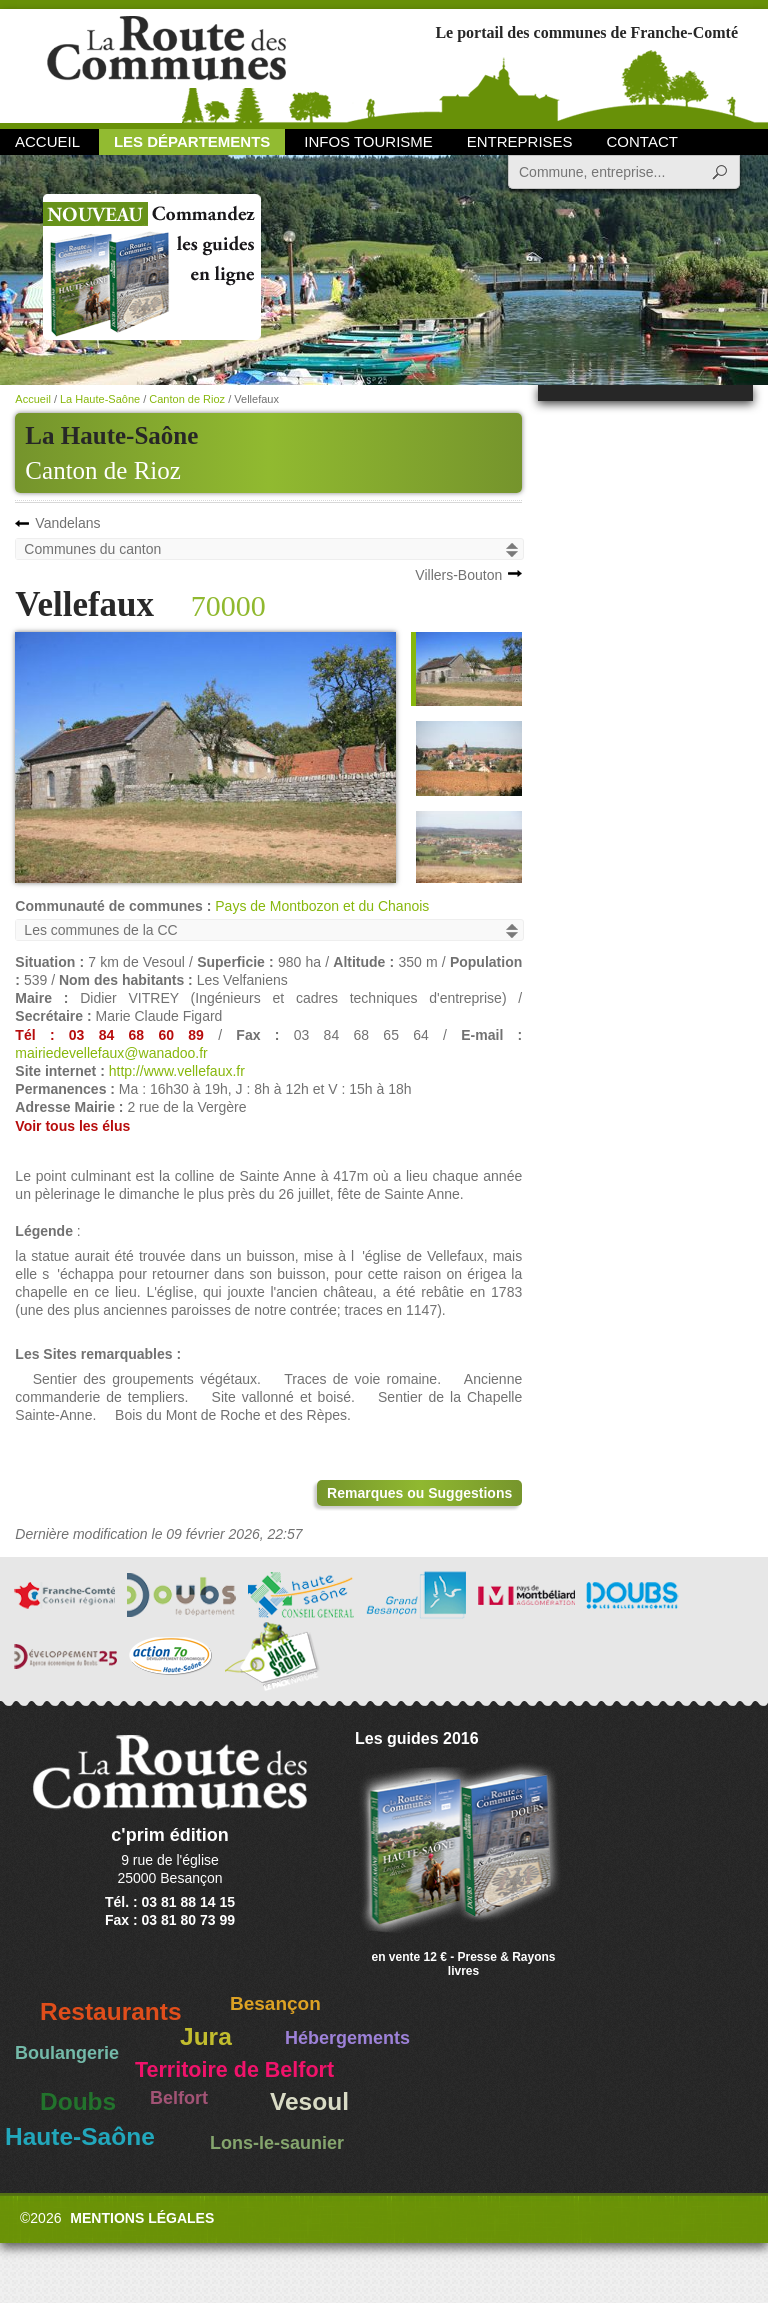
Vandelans (67, 523)
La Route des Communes (166, 64)
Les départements (192, 141)
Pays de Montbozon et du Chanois (322, 906)
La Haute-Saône (100, 399)
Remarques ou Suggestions (419, 1493)
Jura (206, 2036)
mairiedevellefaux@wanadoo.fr (111, 1053)
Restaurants (111, 2011)
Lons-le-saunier (277, 2143)
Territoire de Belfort (234, 2070)
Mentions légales (142, 2218)
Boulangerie (67, 2053)
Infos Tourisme (368, 141)
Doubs (78, 2101)
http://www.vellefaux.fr (177, 1071)
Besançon (275, 2003)
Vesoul (309, 2101)
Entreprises (520, 141)
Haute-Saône (80, 2136)
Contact (642, 141)
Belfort (179, 2098)
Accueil (47, 141)
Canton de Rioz (103, 470)
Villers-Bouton (458, 575)
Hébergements (347, 2038)
